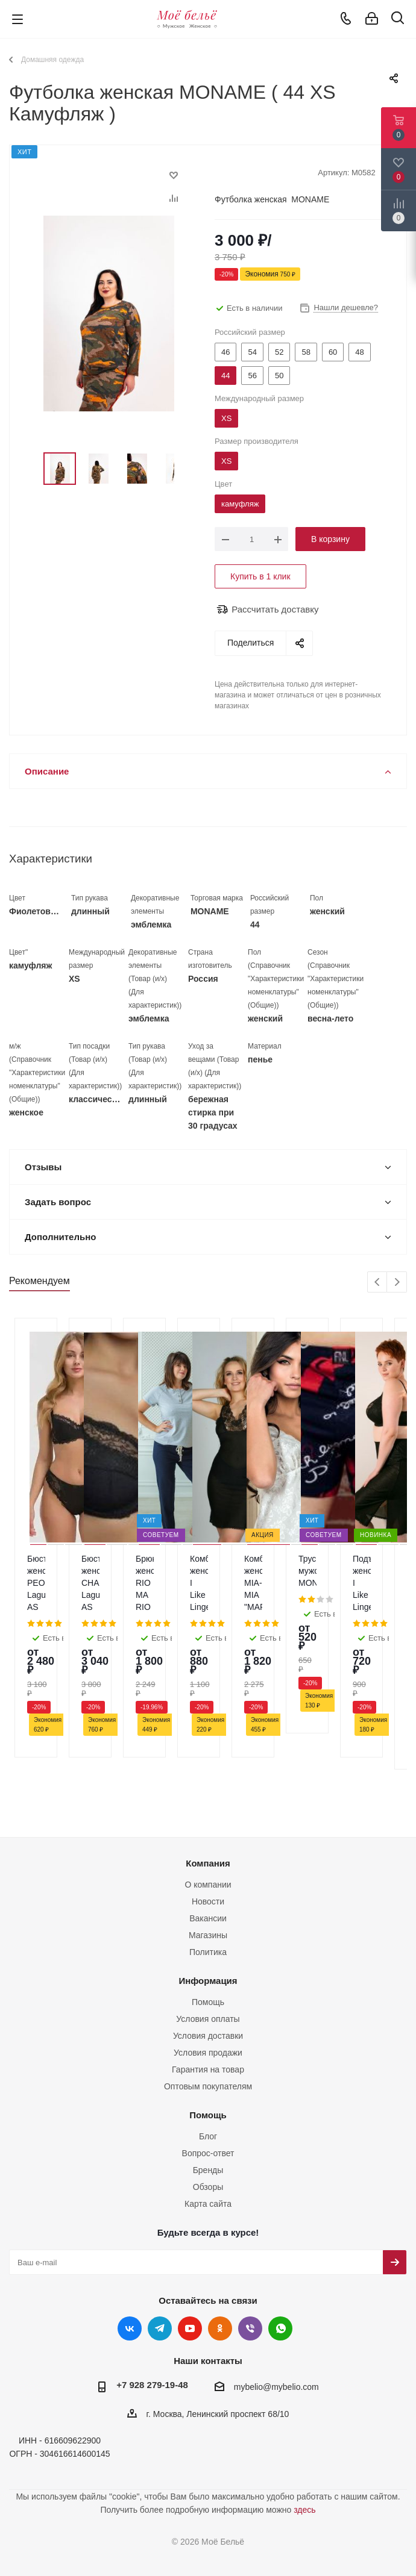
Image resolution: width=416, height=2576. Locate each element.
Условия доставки (208, 1963)
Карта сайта (208, 2131)
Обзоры (208, 2114)
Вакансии (208, 1845)
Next (397, 1282)
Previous (378, 1282)
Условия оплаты (207, 1946)
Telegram (160, 2256)
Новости (208, 1828)
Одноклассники (220, 2256)
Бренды (208, 2097)
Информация (207, 1908)
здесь (304, 2437)
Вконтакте (130, 2256)
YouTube (190, 2256)
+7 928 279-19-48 (152, 2312)
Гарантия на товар (208, 1996)
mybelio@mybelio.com (276, 2314)
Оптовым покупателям (208, 2013)
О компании (207, 1812)
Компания (208, 1790)
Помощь (208, 1929)
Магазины (208, 1862)
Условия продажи (208, 1980)
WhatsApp (280, 2256)
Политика (208, 1879)
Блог (208, 2063)
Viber (250, 2256)
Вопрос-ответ (208, 2080)
